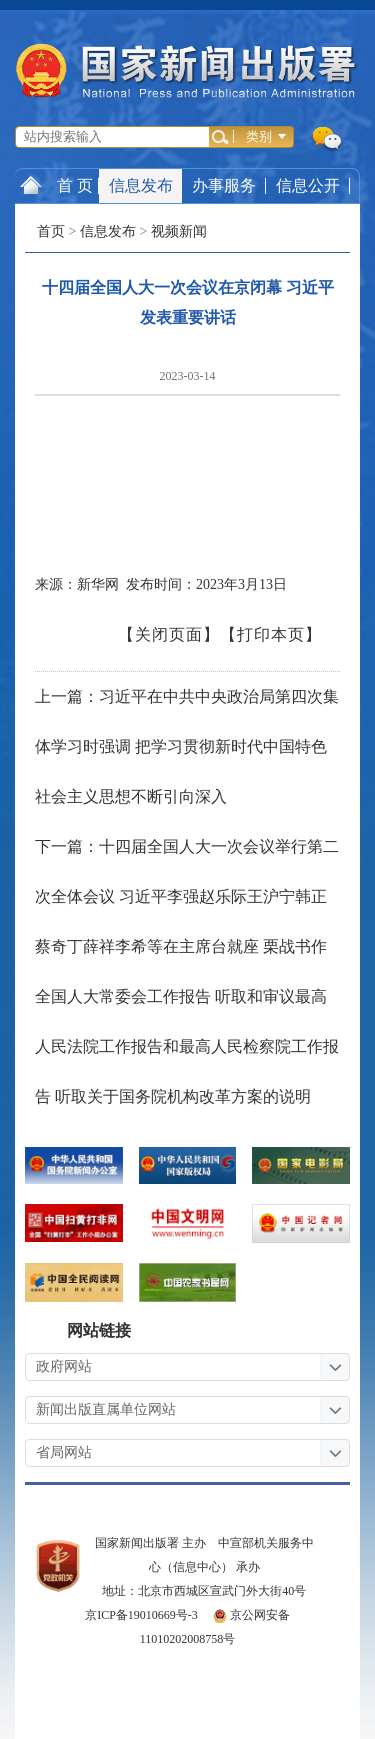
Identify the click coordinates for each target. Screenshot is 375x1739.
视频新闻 (179, 231)
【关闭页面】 (169, 634)
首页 (51, 231)
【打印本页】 (271, 634)
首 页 (56, 185)
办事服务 (224, 185)
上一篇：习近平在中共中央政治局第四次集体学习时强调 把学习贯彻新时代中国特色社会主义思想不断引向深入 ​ (187, 746)
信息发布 (141, 185)
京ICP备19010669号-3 (141, 1615)
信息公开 (308, 185)
